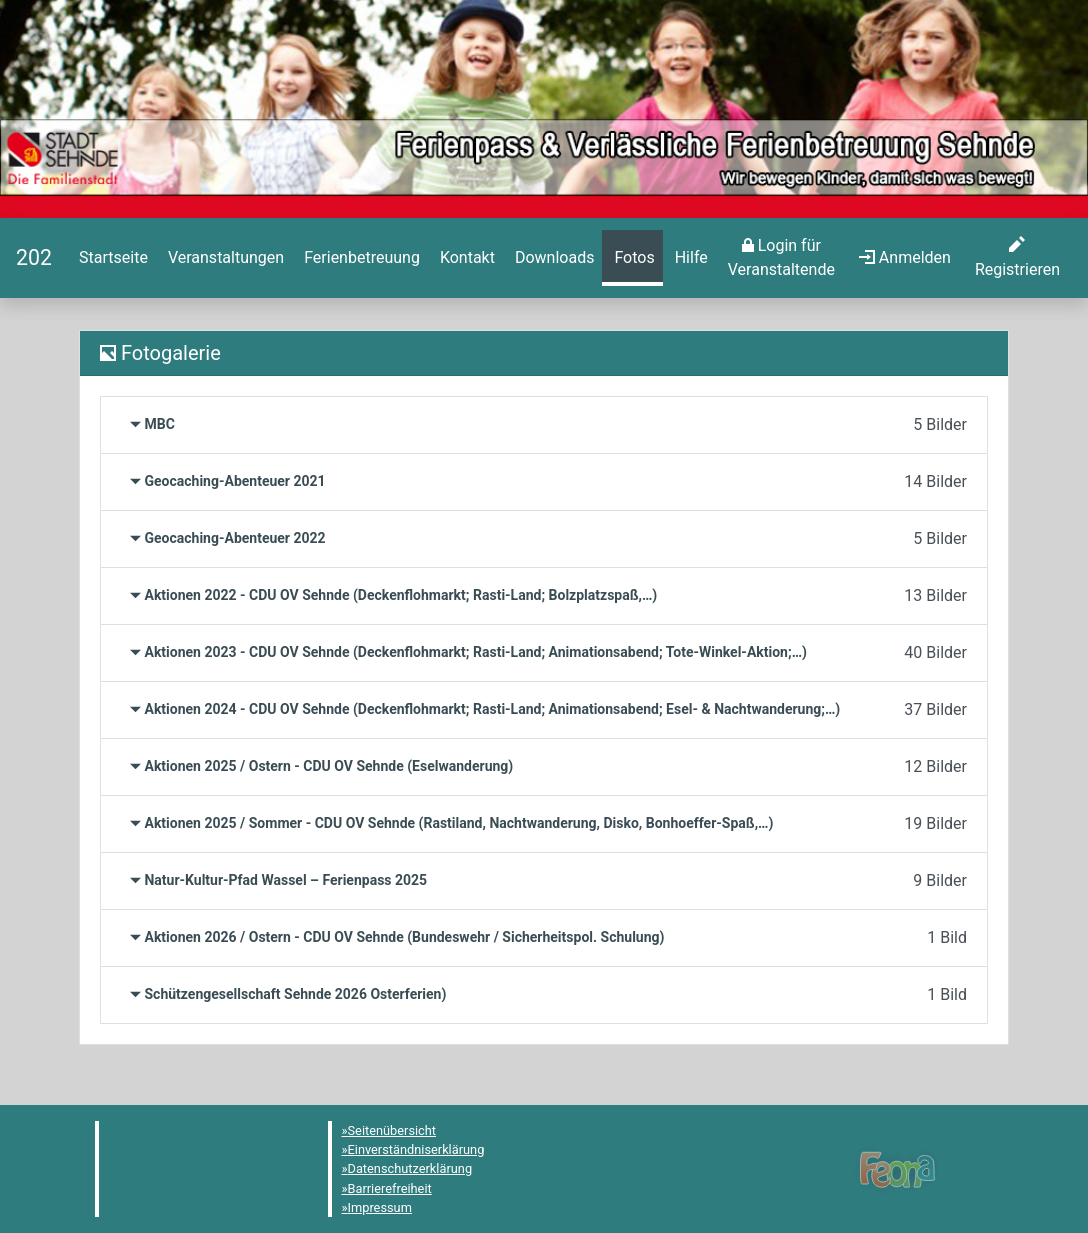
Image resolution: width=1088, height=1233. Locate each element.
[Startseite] (33, 257)
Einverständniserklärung (416, 1149)
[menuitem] (111, 258)
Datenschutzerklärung (410, 1168)
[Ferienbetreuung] (360, 258)
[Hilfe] (632, 258)
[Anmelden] (781, 258)
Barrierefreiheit (390, 1188)
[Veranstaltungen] (224, 258)
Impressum (380, 1207)
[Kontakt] (465, 258)
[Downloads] (552, 258)
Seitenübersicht (392, 1130)
